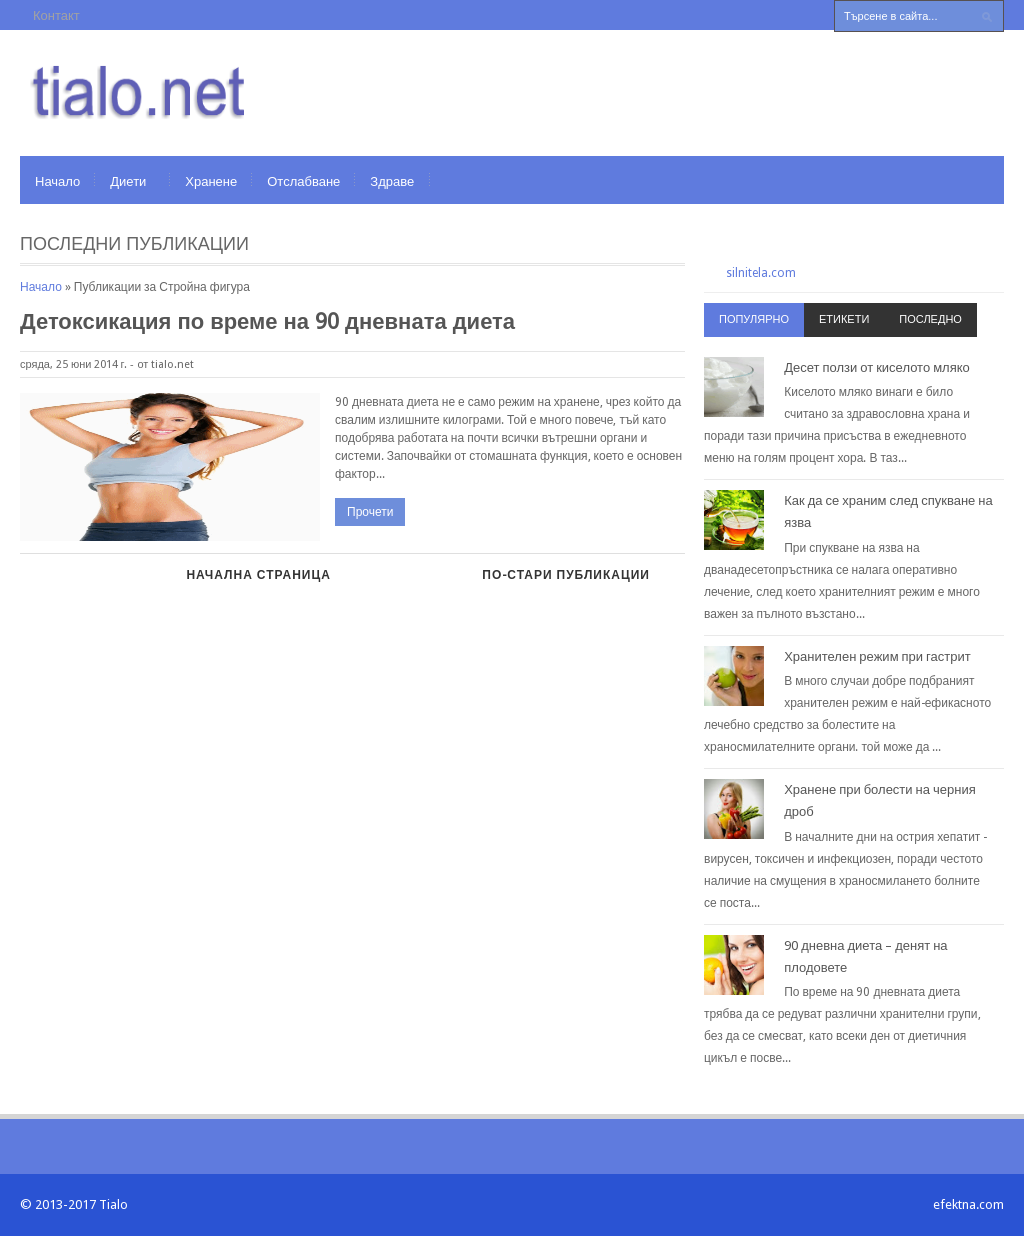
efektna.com (968, 1204)
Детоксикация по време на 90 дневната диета (267, 321)
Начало (57, 181)
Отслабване (303, 181)
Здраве (392, 181)
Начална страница (258, 575)
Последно (930, 319)
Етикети (844, 319)
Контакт (56, 15)
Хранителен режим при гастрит (877, 656)
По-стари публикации (566, 575)
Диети (128, 181)
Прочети (370, 512)
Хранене (211, 181)
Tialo (113, 1204)
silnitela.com (761, 273)
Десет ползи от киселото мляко (877, 367)
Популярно (754, 319)
